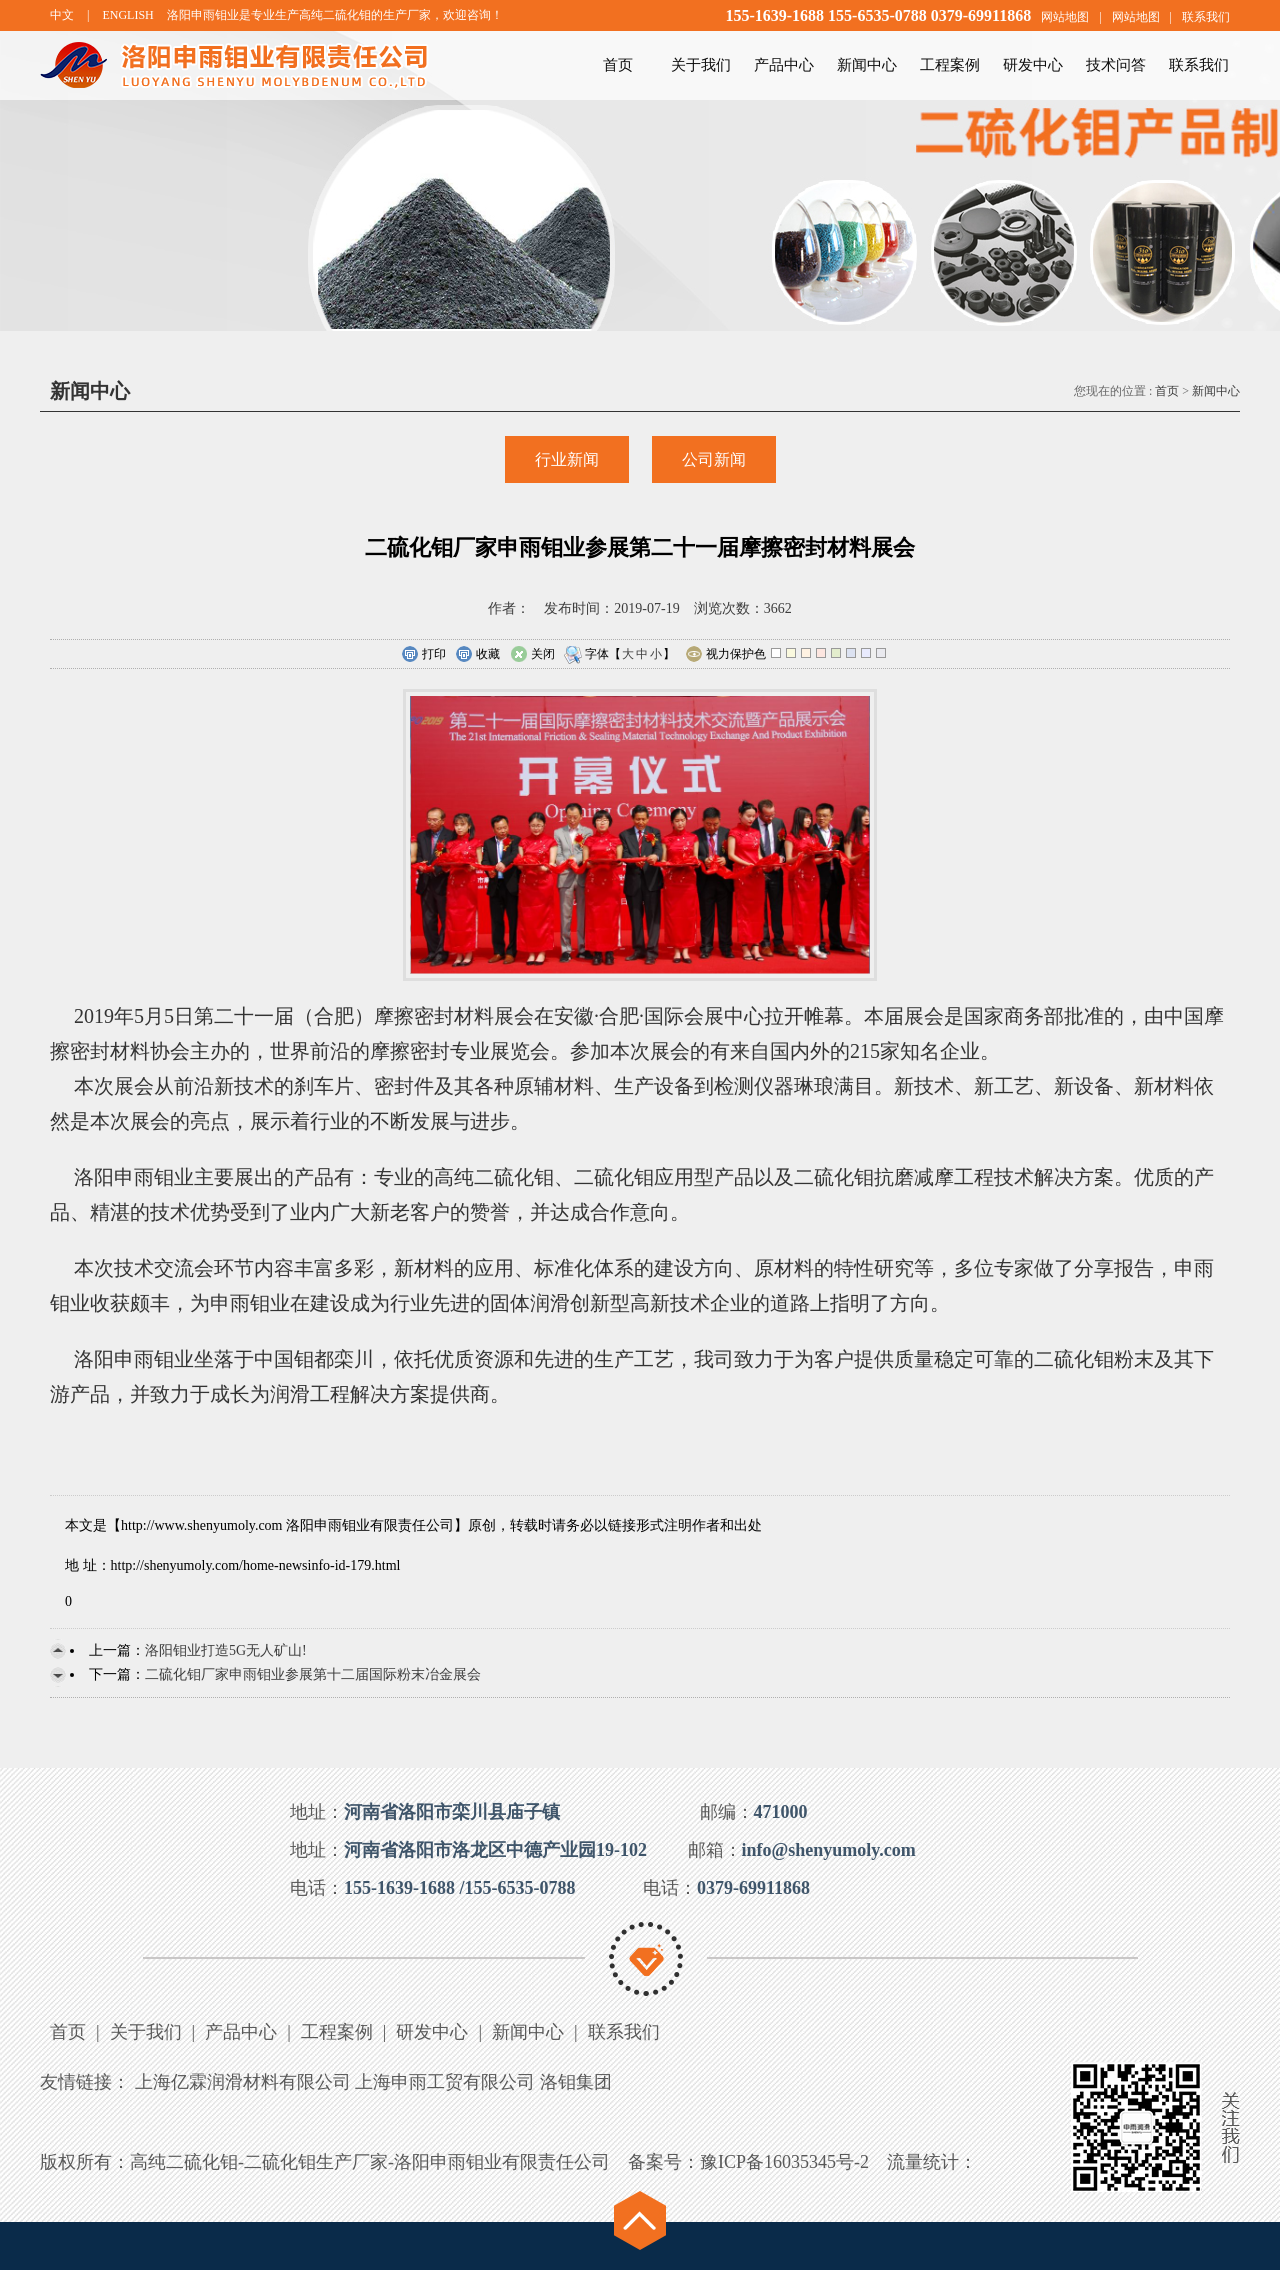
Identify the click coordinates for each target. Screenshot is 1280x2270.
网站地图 (1065, 17)
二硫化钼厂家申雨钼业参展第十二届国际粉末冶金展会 (313, 1674)
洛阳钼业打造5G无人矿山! (226, 1650)
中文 (62, 15)
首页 (618, 65)
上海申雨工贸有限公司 (445, 2082)
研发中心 (1033, 65)
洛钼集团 (576, 2082)
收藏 (477, 655)
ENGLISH (127, 15)
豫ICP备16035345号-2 (784, 2162)
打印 (423, 655)
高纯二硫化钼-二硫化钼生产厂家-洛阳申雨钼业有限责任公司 (370, 2162)
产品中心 (784, 65)
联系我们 (1206, 17)
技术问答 (1116, 65)
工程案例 (950, 65)
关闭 (532, 655)
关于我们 (701, 65)
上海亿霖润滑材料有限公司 (243, 2082)
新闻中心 (867, 65)
